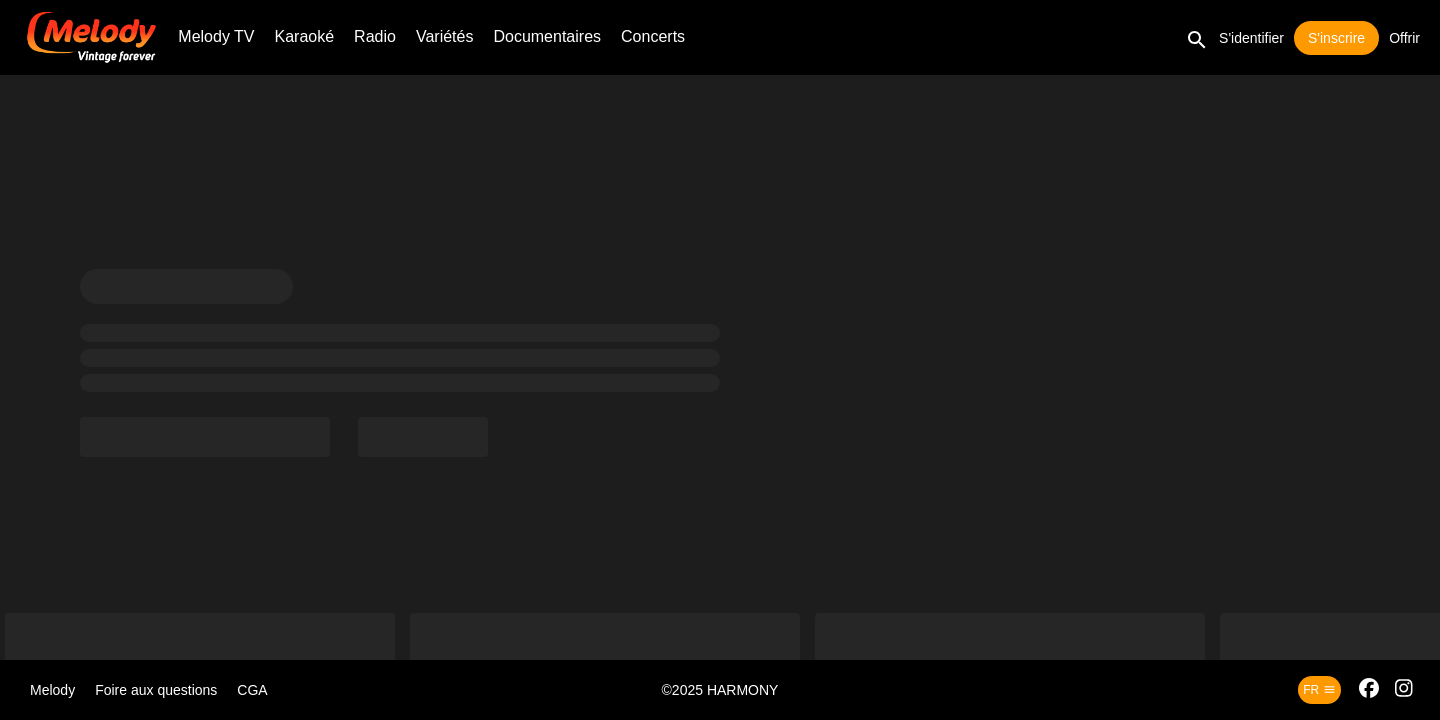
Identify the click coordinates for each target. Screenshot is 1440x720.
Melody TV (216, 36)
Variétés (445, 36)
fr (1319, 690)
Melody (52, 690)
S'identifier (1251, 38)
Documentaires (547, 36)
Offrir (1404, 38)
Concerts (653, 36)
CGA (252, 690)
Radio (375, 36)
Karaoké (305, 36)
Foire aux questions (156, 690)
